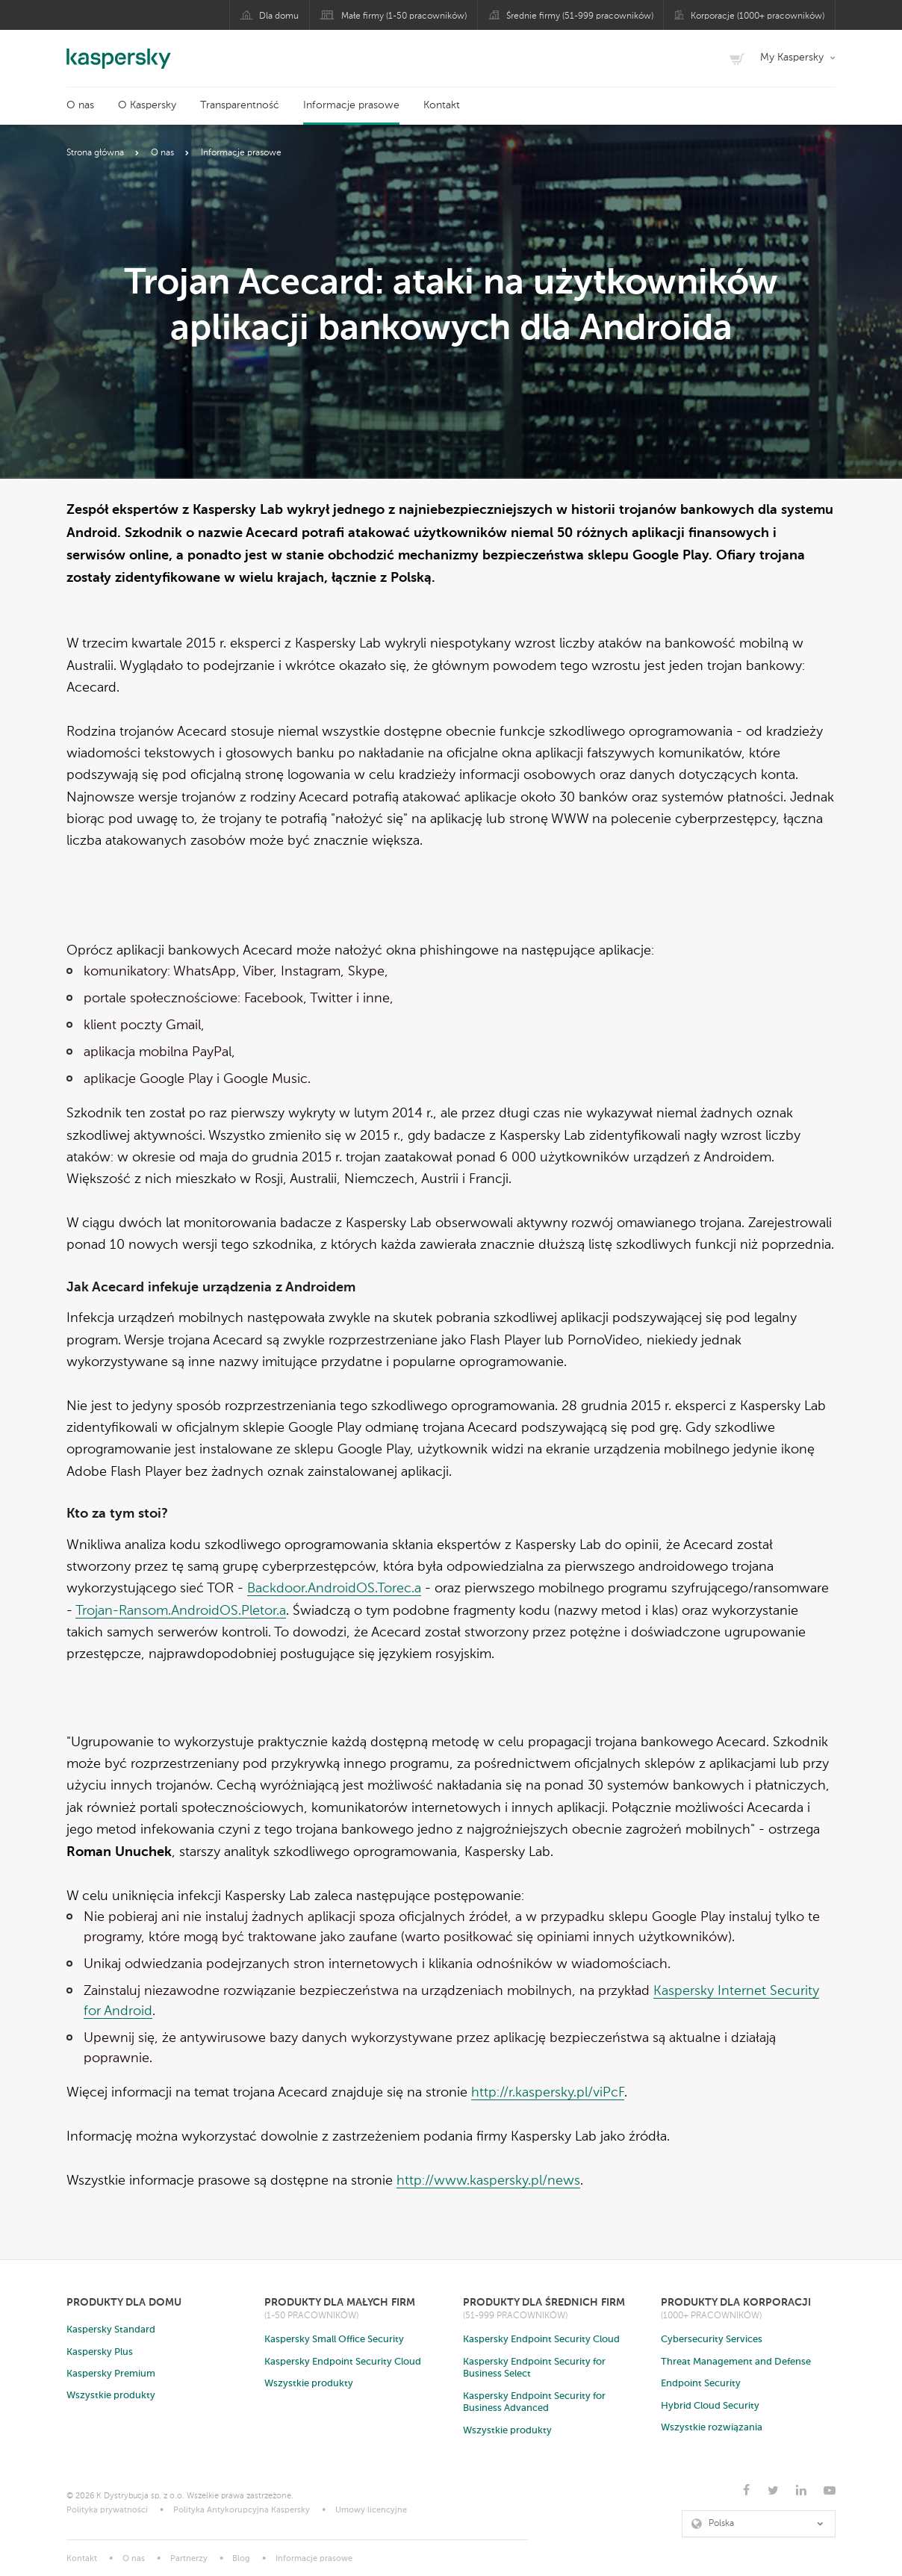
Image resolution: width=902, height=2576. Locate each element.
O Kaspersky (147, 105)
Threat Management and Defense (736, 2362)
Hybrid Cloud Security (710, 2406)
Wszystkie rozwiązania (711, 2428)
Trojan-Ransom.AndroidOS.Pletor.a (180, 1611)
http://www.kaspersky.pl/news (488, 2181)
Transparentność (239, 105)
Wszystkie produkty (110, 2395)
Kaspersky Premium (110, 2374)
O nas (80, 105)
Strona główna (95, 153)
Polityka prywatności (107, 2511)
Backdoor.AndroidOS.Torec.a (334, 1588)
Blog (241, 2559)
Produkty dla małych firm (339, 2302)
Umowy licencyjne (371, 2511)
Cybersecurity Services (711, 2339)
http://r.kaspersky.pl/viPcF (547, 2092)
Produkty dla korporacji (736, 2302)
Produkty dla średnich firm (544, 2302)
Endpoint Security (701, 2384)
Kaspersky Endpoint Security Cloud (342, 2362)
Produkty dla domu (123, 2302)
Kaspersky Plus (99, 2352)
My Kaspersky (792, 57)
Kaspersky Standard (110, 2330)
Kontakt (441, 105)
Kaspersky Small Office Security (334, 2339)
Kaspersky (118, 51)
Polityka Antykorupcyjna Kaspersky (241, 2511)
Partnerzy (189, 2559)
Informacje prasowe (351, 105)
